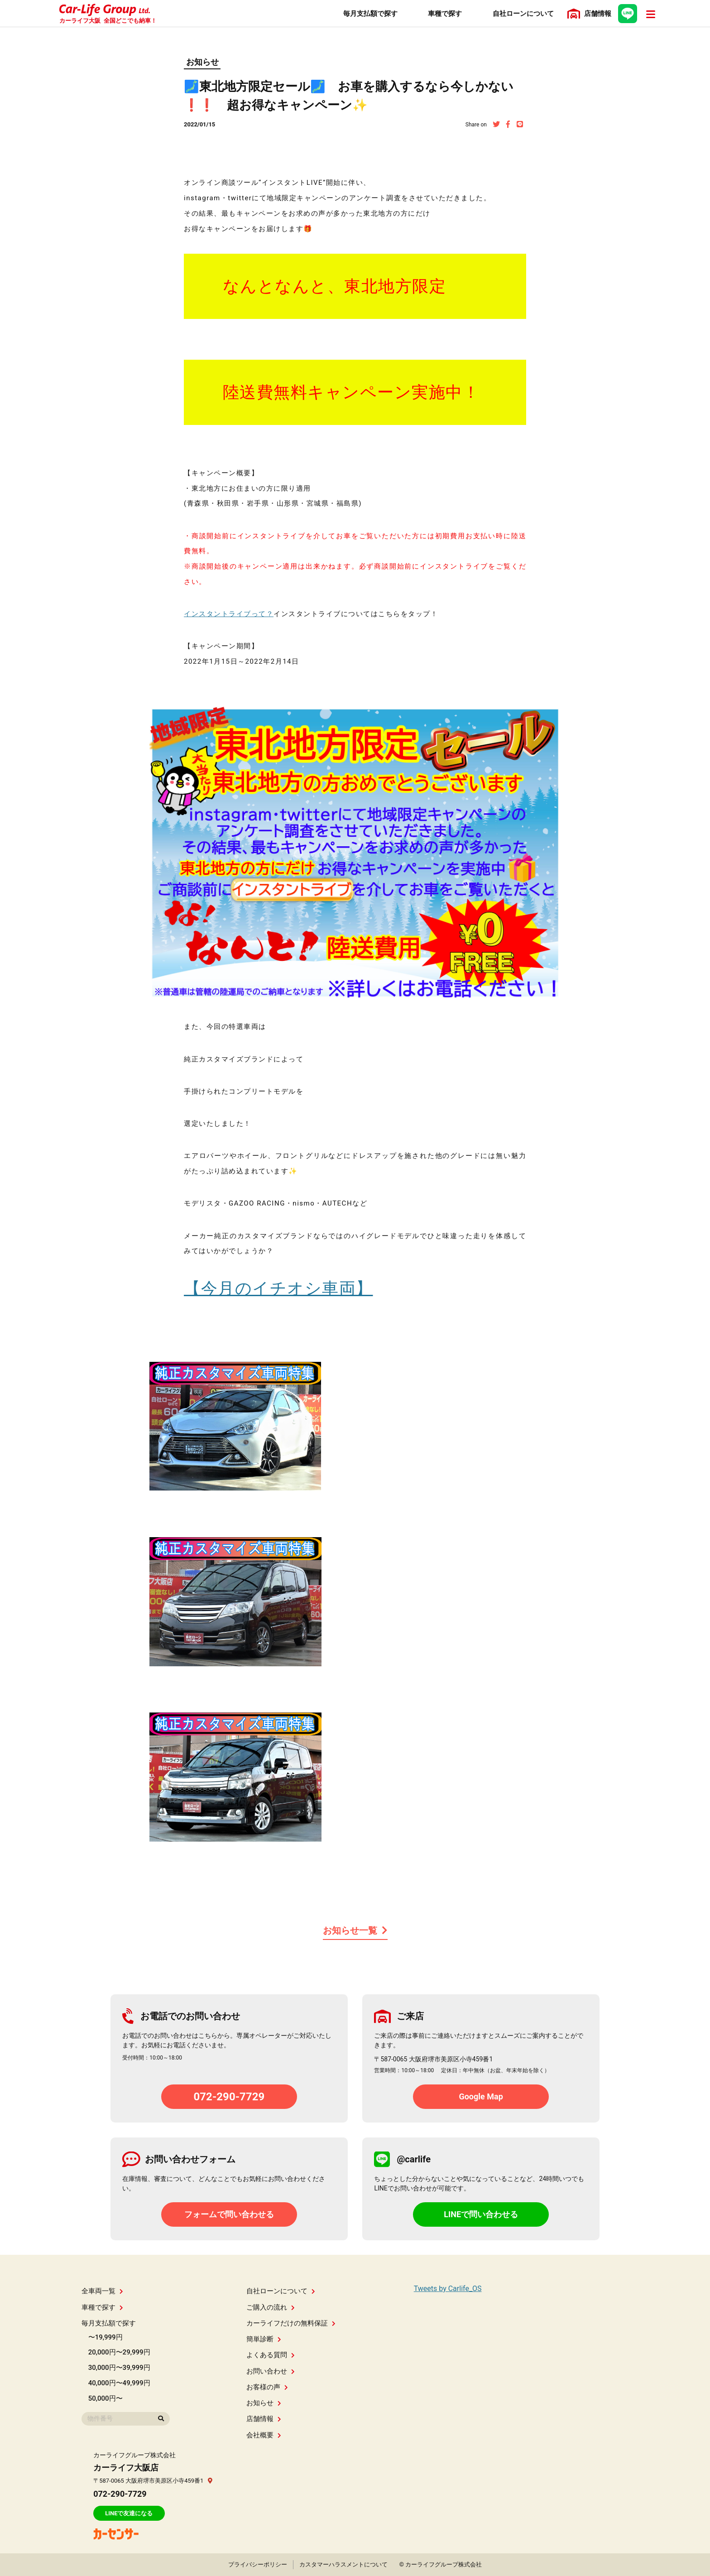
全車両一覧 (102, 2291)
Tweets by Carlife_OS (448, 2288)
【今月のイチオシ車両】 (278, 1288)
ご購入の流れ (270, 2307)
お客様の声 (267, 2387)
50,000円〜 (105, 2398)
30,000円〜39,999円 (119, 2368)
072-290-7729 (229, 2096)
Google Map (481, 2096)
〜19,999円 (105, 2337)
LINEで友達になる (129, 2513)
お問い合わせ (270, 2371)
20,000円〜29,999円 (119, 2352)
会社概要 (263, 2435)
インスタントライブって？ (228, 614)
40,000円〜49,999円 (119, 2383)
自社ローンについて (280, 2291)
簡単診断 (263, 2339)
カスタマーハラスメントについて (343, 2564)
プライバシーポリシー (257, 2564)
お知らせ (202, 62)
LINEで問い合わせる (481, 2214)
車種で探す (102, 2307)
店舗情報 (263, 2419)
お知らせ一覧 (355, 1930)
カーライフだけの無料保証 (291, 2323)
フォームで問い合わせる (229, 2214)
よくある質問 (270, 2355)
